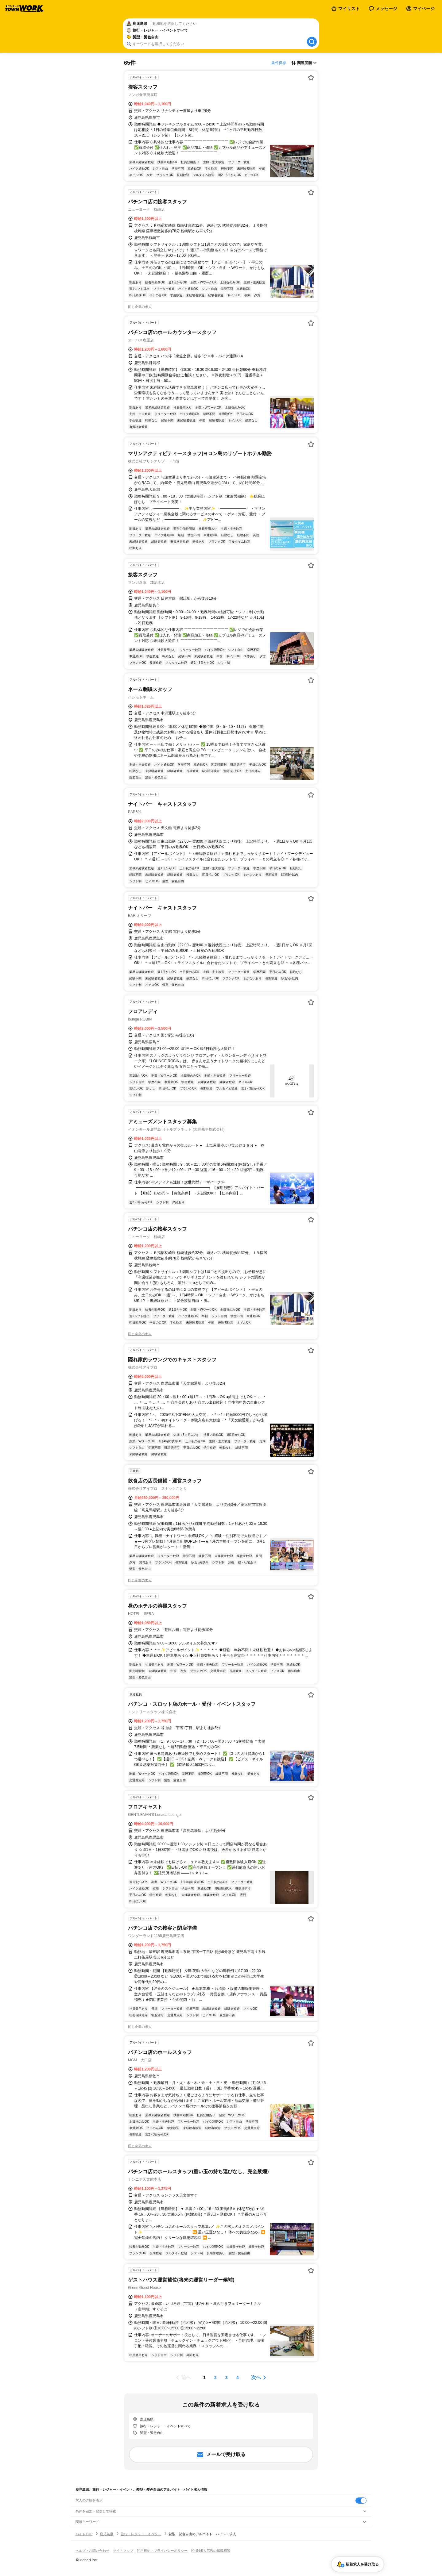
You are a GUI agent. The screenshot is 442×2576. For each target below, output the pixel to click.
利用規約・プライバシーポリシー (162, 2550)
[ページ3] (226, 2377)
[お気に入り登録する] (311, 77)
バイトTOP (84, 2534)
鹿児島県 (106, 2534)
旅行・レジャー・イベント (141, 2534)
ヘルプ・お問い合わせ (92, 2550)
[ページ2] (215, 2377)
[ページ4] (237, 2377)
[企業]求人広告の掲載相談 (210, 2550)
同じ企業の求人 (140, 307)
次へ (256, 2377)
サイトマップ (123, 2550)
